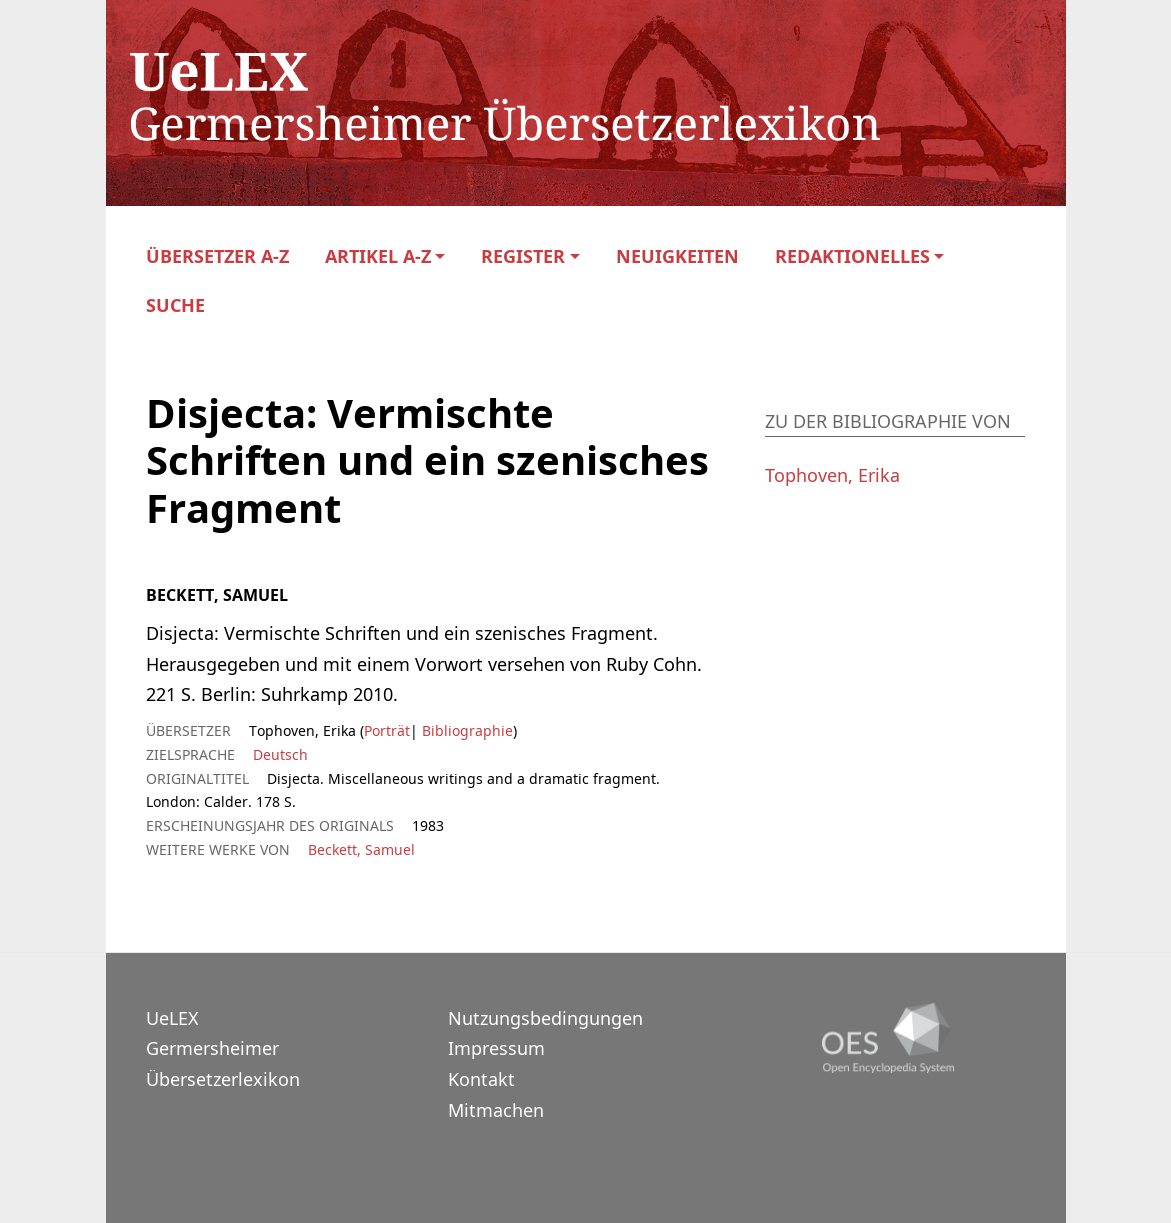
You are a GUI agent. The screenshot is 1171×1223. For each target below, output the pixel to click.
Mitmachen (496, 1110)
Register (523, 256)
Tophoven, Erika (832, 475)
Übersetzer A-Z (217, 256)
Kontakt (481, 1079)
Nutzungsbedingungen (545, 1018)
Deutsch (280, 754)
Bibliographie (465, 730)
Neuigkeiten (677, 256)
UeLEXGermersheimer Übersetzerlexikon (223, 1048)
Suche (175, 305)
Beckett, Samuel (361, 849)
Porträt (387, 730)
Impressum (496, 1048)
